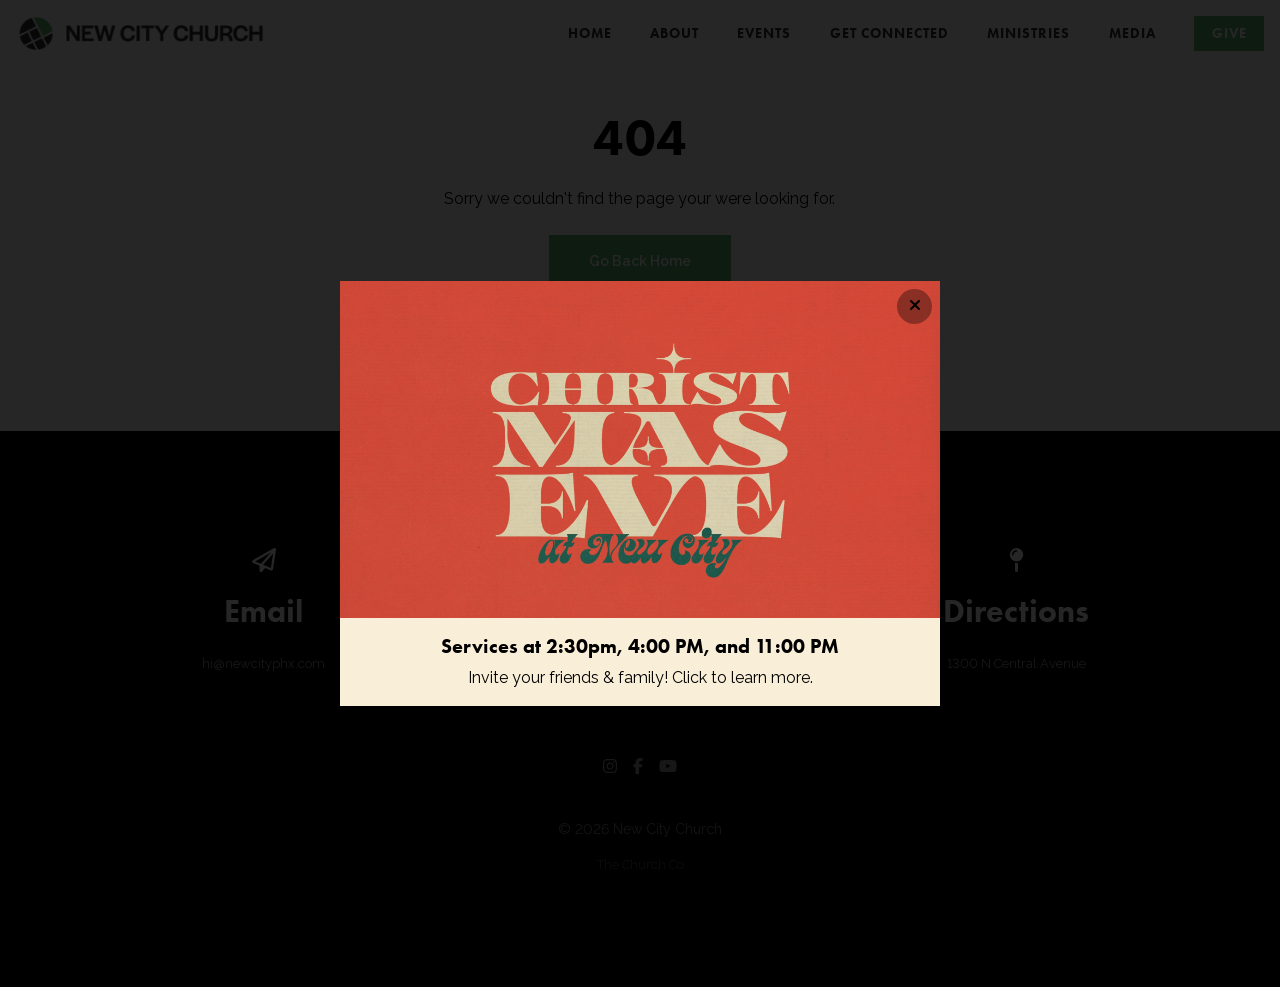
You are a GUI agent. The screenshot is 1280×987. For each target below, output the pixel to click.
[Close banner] (914, 306)
